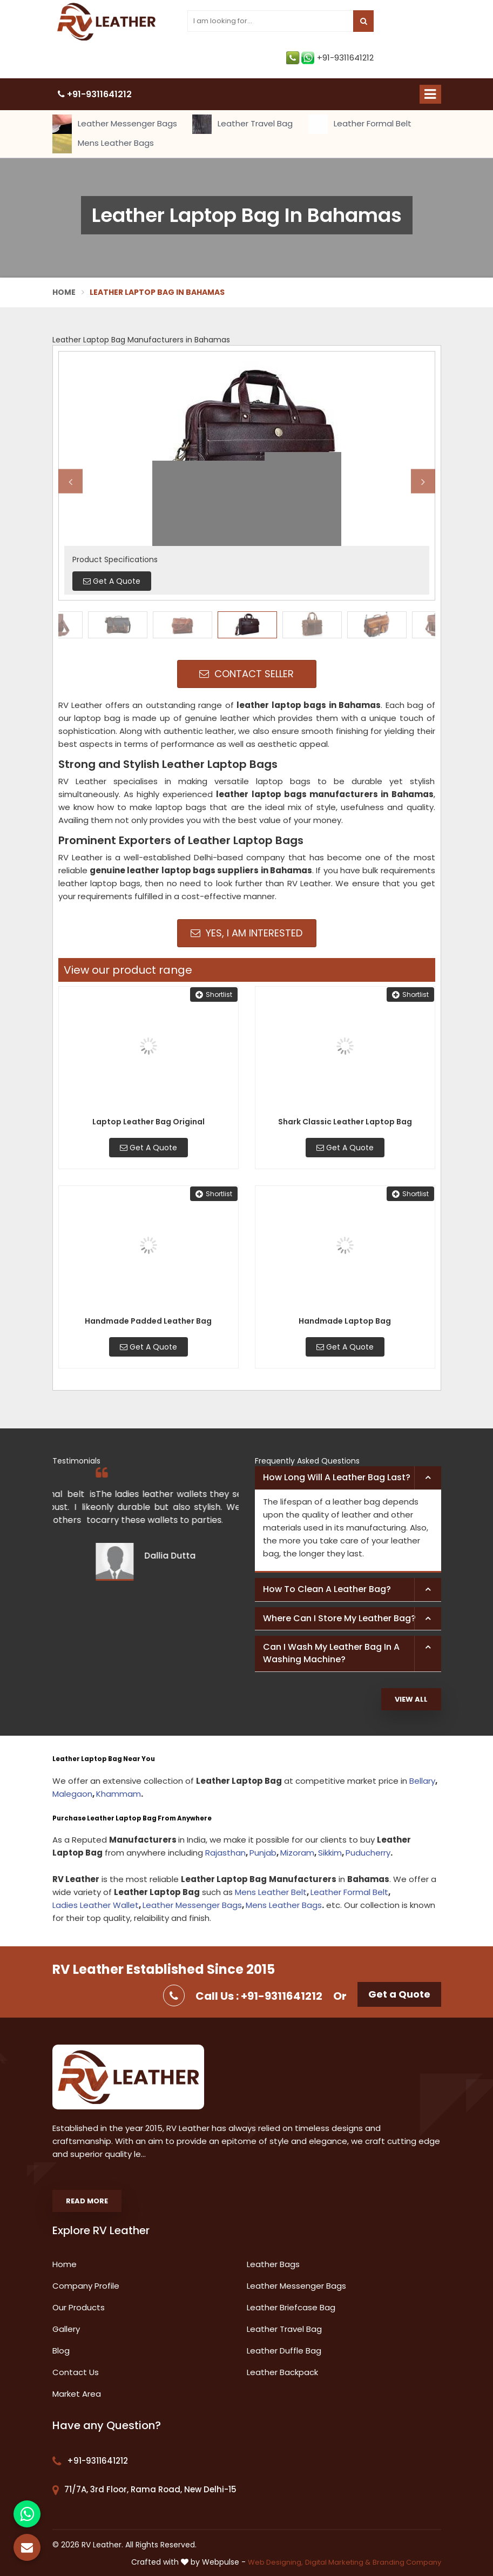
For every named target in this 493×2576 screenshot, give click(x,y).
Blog (61, 2350)
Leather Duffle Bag (284, 2350)
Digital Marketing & (337, 2562)
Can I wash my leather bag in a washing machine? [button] (331, 1653)
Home (64, 292)
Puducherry (368, 1852)
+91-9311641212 (330, 57)
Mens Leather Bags (103, 143)
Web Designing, (275, 2562)
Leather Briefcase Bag (291, 2307)
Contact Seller (246, 673)
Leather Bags (273, 2264)
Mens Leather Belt (271, 1892)
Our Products (78, 2307)
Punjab (262, 1852)
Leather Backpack (282, 2372)
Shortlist (213, 994)
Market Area (76, 2393)
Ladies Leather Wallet (95, 1905)
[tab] (348, 1478)
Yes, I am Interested (246, 933)
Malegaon (72, 1793)
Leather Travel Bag (242, 124)
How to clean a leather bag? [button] (327, 1589)
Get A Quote (148, 1147)
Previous (70, 481)
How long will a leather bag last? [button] (336, 1477)
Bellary (422, 1780)
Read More (87, 2201)
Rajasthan (225, 1852)
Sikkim (330, 1852)
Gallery (66, 2329)
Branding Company (407, 2562)
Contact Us (75, 2372)
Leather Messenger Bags (114, 124)
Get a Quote (399, 1994)
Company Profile (85, 2285)
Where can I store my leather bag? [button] (339, 1618)
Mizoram (297, 1852)
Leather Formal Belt (359, 124)
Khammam (118, 1793)
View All (411, 1699)
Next (423, 481)
